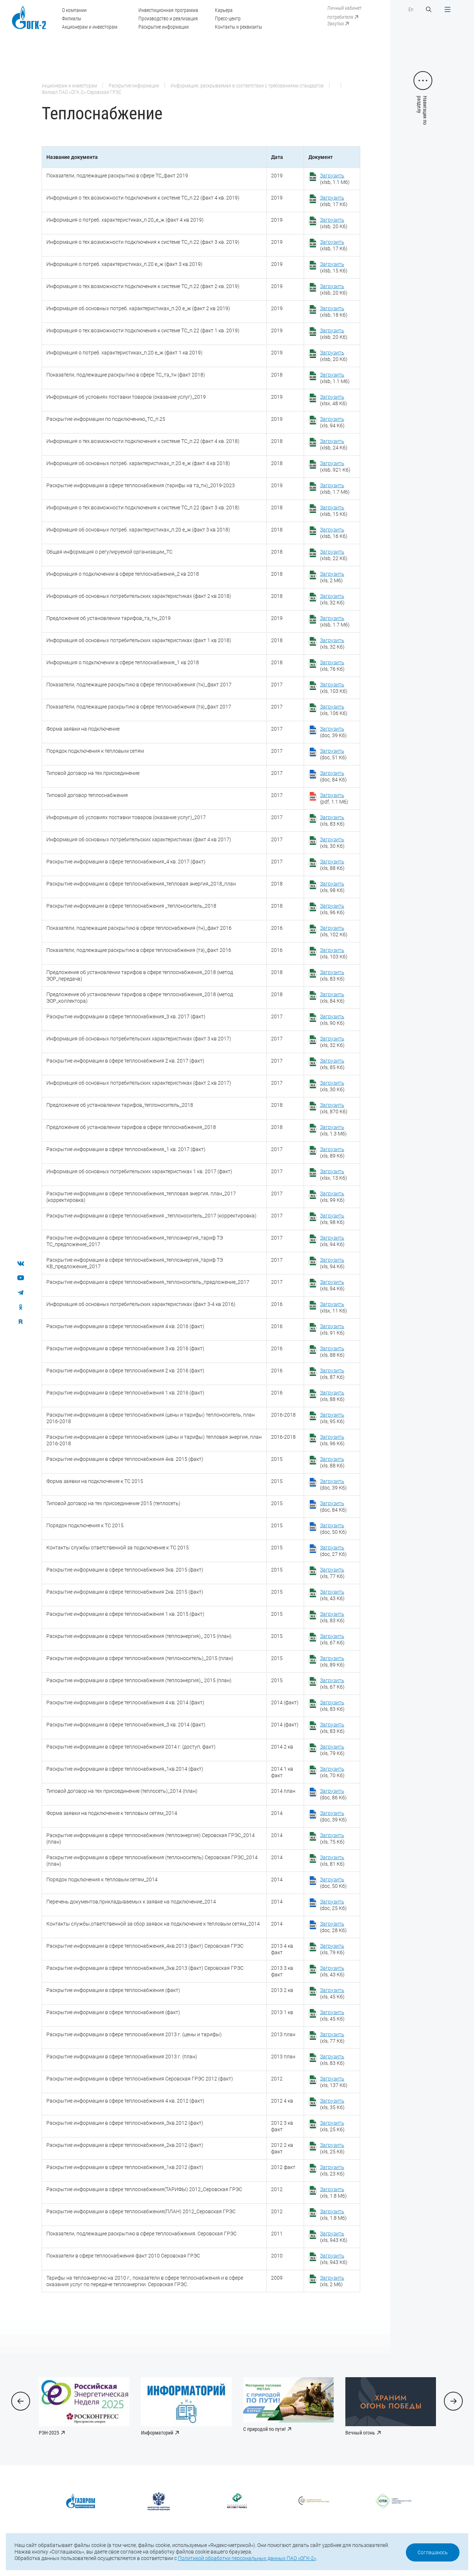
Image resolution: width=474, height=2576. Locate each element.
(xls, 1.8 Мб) (333, 2192)
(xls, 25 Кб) (332, 2126)
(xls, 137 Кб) (334, 2082)
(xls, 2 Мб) (332, 577)
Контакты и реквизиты (238, 27)
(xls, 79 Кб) (332, 1750)
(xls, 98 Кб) (332, 887)
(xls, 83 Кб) (332, 820)
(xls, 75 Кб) (332, 1838)
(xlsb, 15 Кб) (334, 267)
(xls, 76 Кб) (332, 666)
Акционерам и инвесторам (89, 27)
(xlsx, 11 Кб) (333, 1307)
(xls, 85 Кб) (332, 1064)
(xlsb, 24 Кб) (334, 444)
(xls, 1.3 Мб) (333, 1130)
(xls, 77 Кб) (332, 1573)
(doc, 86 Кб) (333, 1794)
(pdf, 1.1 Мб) (334, 798)
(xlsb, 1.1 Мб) (335, 179)
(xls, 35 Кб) (332, 2104)
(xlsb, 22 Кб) (334, 555)
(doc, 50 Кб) (333, 1529)
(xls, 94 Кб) (332, 422)
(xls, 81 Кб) (332, 1860)
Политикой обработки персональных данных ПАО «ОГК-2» (247, 2558)
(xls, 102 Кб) (334, 931)
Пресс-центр (228, 18)
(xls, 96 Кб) (332, 909)
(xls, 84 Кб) (332, 997)
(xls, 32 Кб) (332, 599)
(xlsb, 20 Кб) (334, 223)
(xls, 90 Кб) (332, 1020)
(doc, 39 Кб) (333, 732)
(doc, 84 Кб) (333, 776)
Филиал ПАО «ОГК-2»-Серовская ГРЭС (81, 92)
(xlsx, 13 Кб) (333, 1174)
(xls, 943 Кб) (334, 2237)
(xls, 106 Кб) (334, 710)
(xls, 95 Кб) (332, 1418)
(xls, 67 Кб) (332, 1639)
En (410, 9)
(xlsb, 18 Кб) (334, 311)
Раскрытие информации (163, 27)
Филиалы (71, 18)
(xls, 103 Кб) (334, 688)
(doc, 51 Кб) (333, 754)
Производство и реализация (168, 18)
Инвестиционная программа (168, 10)
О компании (74, 10)
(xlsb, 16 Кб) (334, 533)
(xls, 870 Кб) (334, 1108)
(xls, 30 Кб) (332, 843)
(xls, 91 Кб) (332, 1329)
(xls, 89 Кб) (332, 1152)
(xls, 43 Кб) (332, 1595)
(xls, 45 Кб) (332, 1993)
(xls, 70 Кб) (332, 1772)
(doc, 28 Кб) (333, 1927)
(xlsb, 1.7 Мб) (335, 488)
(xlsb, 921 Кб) (335, 466)
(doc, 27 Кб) (333, 1551)
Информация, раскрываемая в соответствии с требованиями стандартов (247, 86)
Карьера (224, 10)
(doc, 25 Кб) (333, 1905)
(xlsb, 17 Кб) (334, 201)
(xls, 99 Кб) (332, 1197)
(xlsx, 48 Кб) (333, 400)
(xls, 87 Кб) (332, 1374)
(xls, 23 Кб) (332, 2170)
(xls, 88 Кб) (332, 865)
